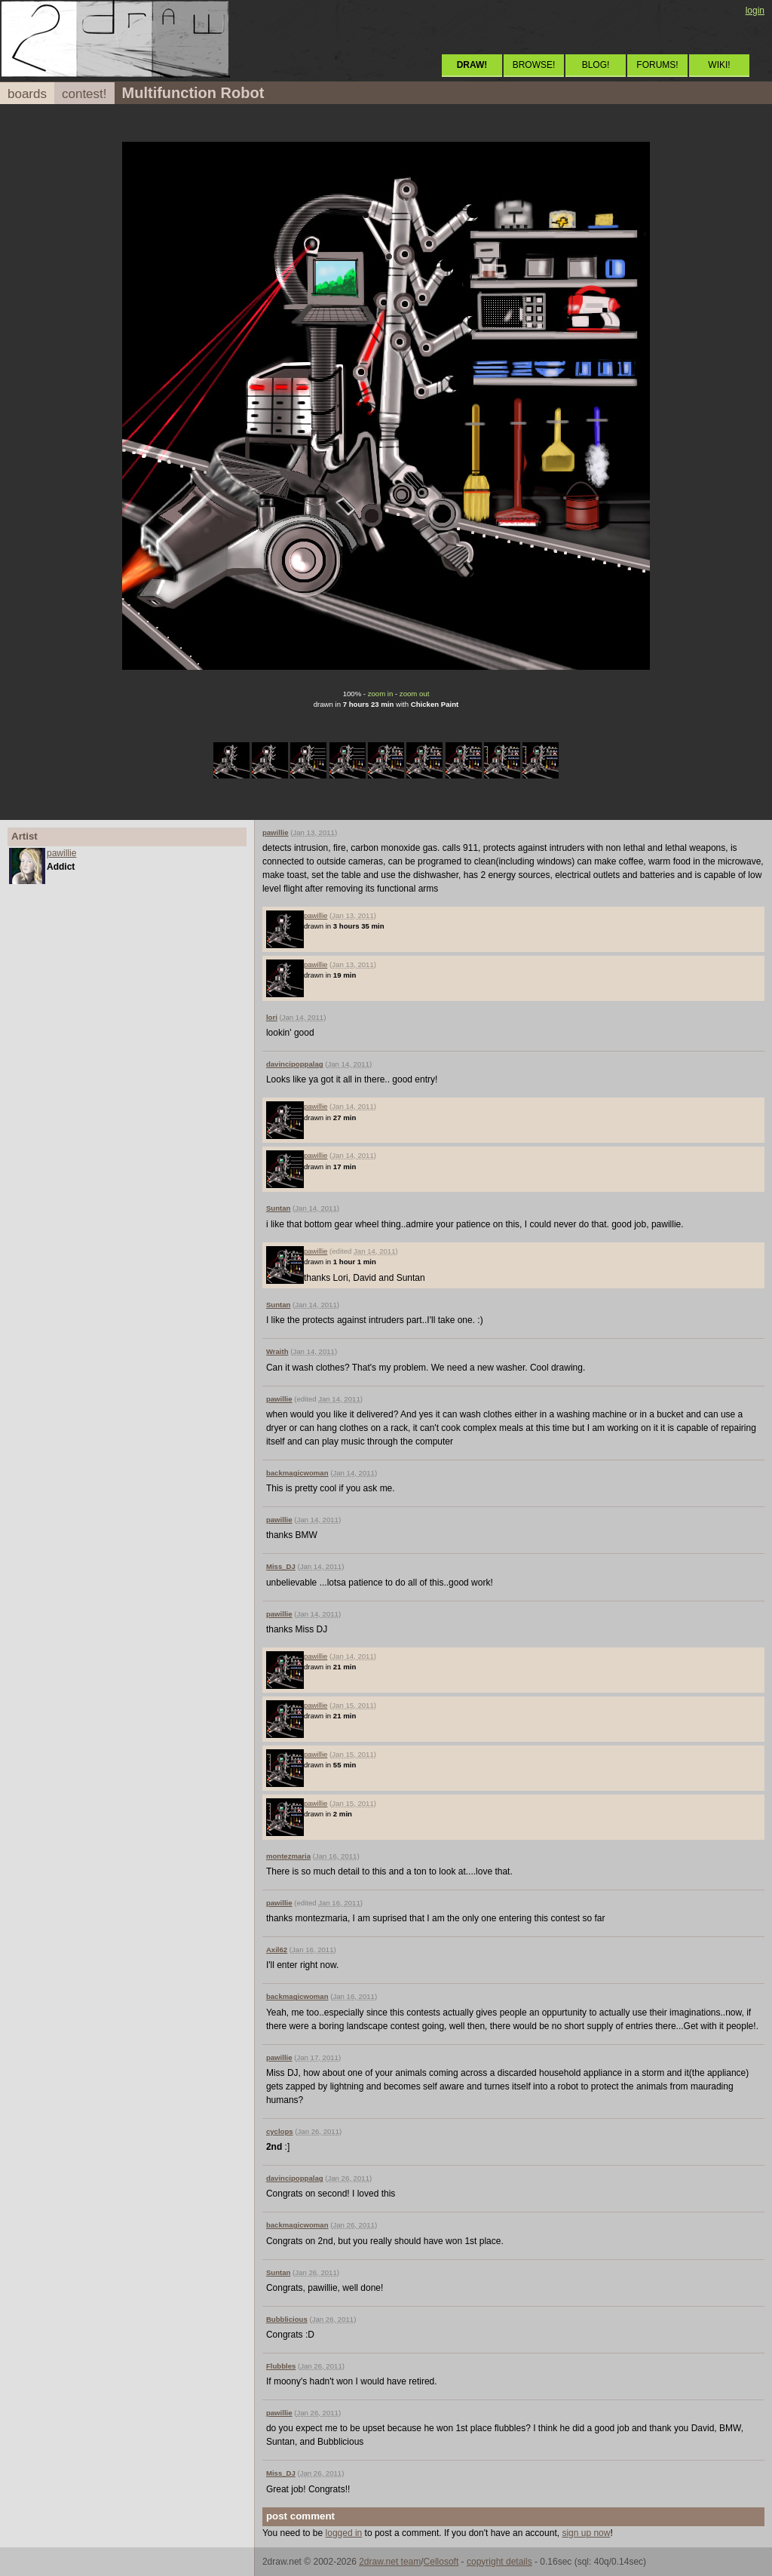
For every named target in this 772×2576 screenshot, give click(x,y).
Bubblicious (287, 2319)
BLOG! (596, 65)
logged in (344, 2533)
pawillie (61, 853)
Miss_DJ (281, 1566)
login (755, 10)
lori (271, 1017)
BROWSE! (534, 65)
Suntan (278, 1208)
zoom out (414, 693)
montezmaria (288, 1856)
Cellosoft (441, 2561)
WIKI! (719, 65)
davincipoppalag (294, 1064)
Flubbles (281, 2366)
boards (27, 94)
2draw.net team (390, 2561)
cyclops (279, 2131)
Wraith (277, 1351)
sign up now (586, 2533)
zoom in (381, 693)
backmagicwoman (297, 1473)
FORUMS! (657, 65)
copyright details (499, 2561)
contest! (84, 94)
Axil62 (276, 1949)
